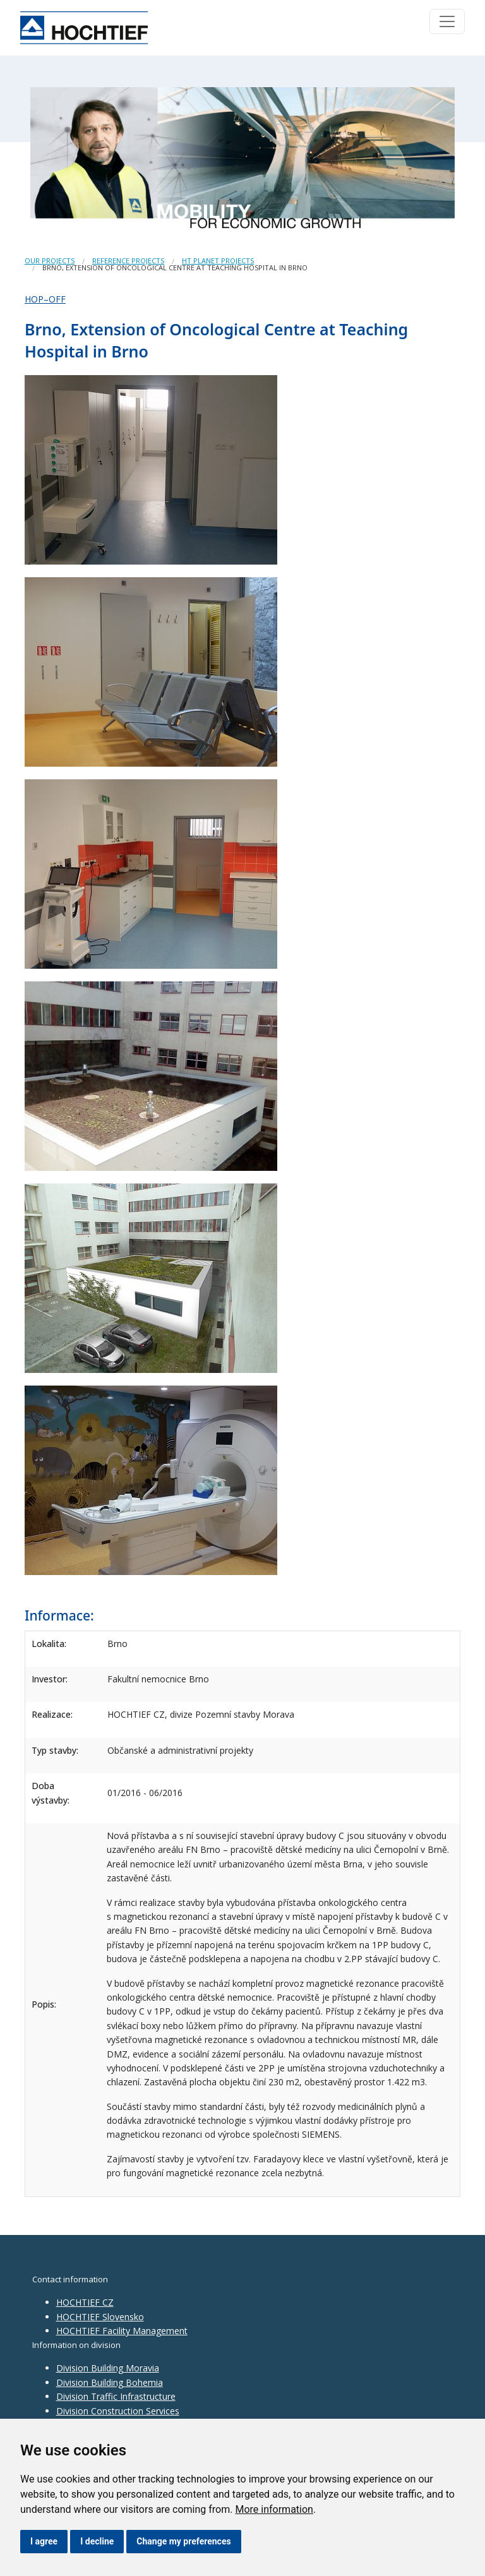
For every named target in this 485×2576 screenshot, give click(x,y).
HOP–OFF (45, 299)
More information (274, 2509)
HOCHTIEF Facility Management (122, 2331)
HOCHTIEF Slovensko (100, 2317)
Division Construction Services (117, 2411)
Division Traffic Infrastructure (116, 2396)
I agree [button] (43, 2541)
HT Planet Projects (218, 260)
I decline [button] (97, 2541)
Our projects (50, 260)
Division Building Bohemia (109, 2382)
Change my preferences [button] (183, 2541)
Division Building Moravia (107, 2368)
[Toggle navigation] (447, 21)
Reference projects (128, 260)
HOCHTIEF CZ (85, 2302)
